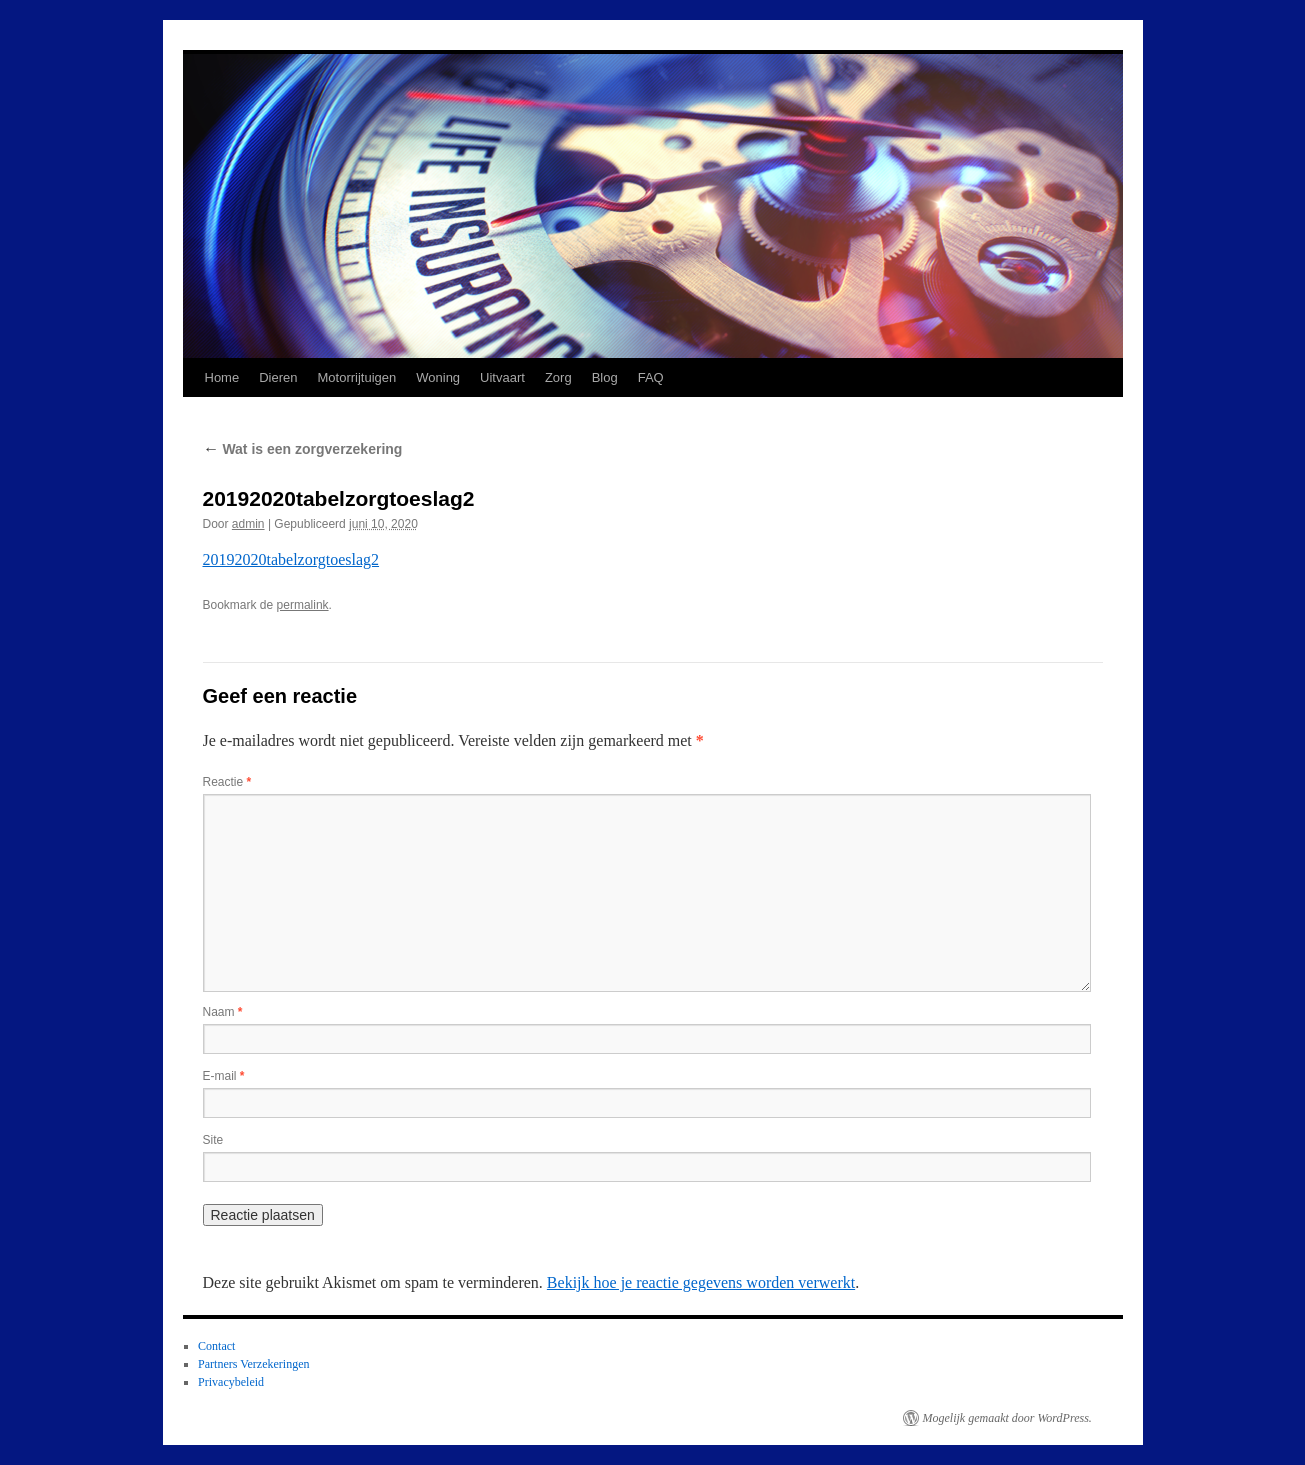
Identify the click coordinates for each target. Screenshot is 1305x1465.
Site (213, 1140)
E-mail (224, 1076)
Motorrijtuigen (356, 377)
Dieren (278, 377)
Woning (438, 377)
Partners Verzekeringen (253, 1364)
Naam (223, 1012)
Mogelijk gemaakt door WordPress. (1007, 1418)
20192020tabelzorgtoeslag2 (291, 559)
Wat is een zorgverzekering (303, 449)
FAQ (651, 377)
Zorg (558, 377)
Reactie (227, 782)
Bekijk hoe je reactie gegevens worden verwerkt (701, 1282)
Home (222, 377)
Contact (216, 1346)
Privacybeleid (231, 1382)
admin (248, 524)
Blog (605, 377)
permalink (303, 605)
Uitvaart (502, 377)
